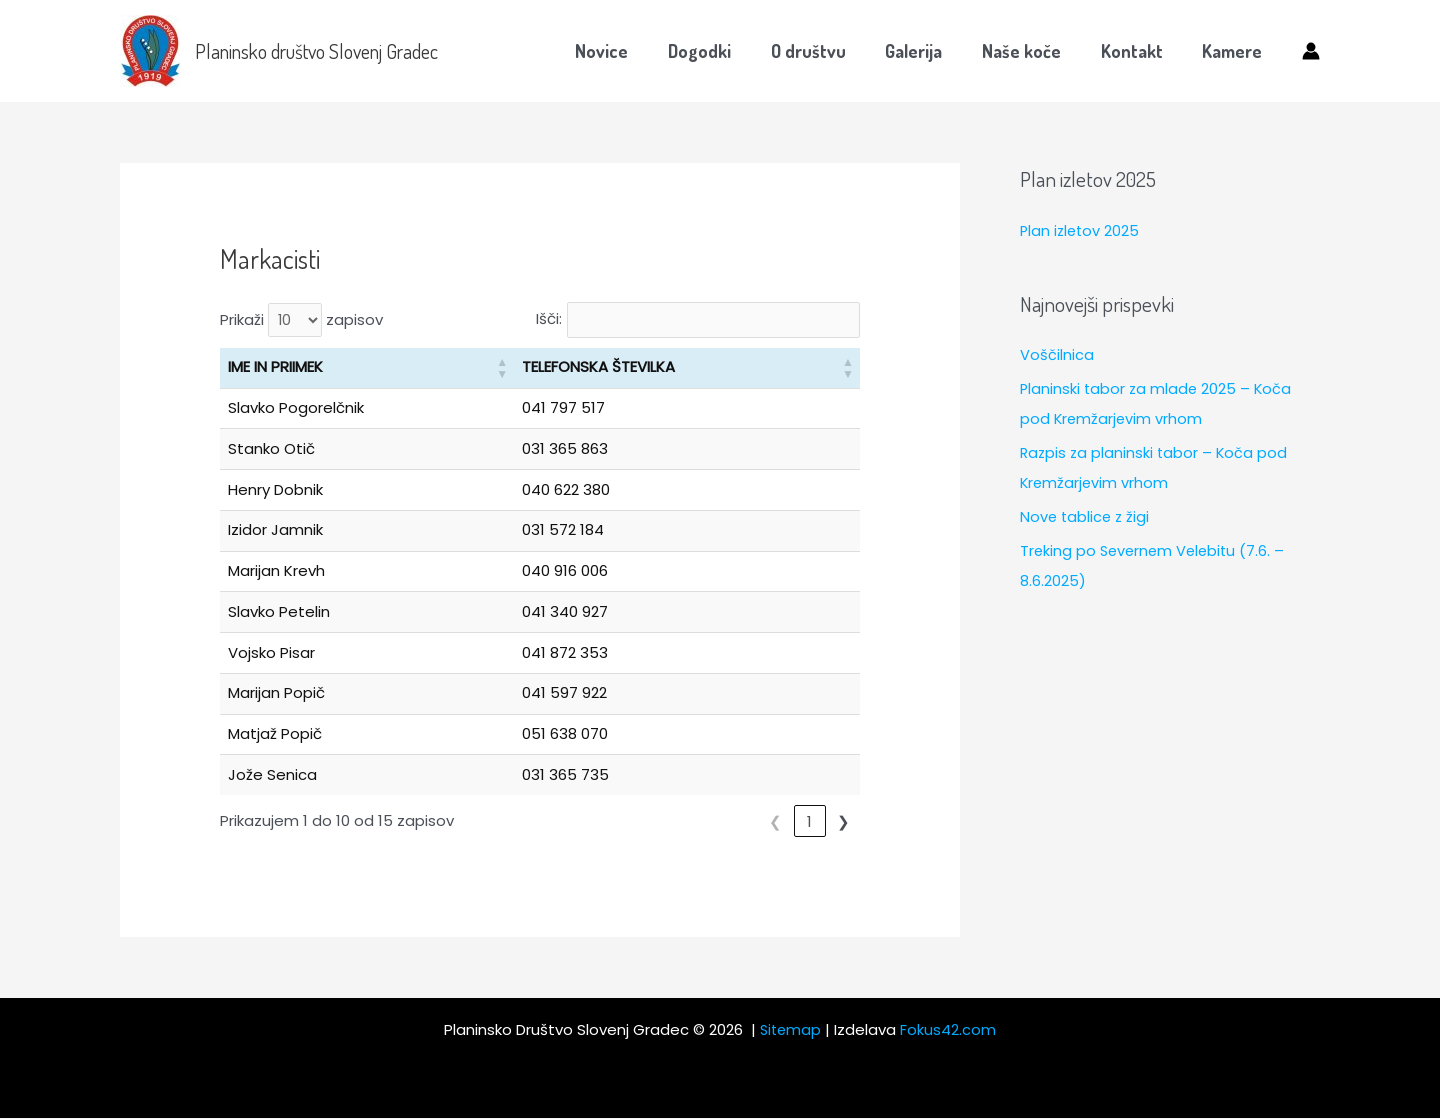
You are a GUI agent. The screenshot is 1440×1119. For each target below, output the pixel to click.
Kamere (1234, 51)
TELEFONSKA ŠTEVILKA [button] (592, 367)
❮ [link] (741, 821)
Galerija (926, 51)
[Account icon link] (1311, 51)
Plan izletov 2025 (1081, 230)
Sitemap (791, 1030)
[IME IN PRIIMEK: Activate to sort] (364, 369)
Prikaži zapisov (302, 320)
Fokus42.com (950, 1030)
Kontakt (1137, 51)
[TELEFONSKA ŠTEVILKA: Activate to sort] (684, 369)
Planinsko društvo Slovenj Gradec (316, 51)
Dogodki (719, 51)
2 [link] (810, 821)
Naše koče (1030, 51)
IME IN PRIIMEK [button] (275, 367)
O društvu (824, 51)
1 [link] (775, 821)
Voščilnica (1057, 354)
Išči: (537, 319)
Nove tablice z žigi (1086, 515)
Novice (625, 51)
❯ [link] (843, 821)
